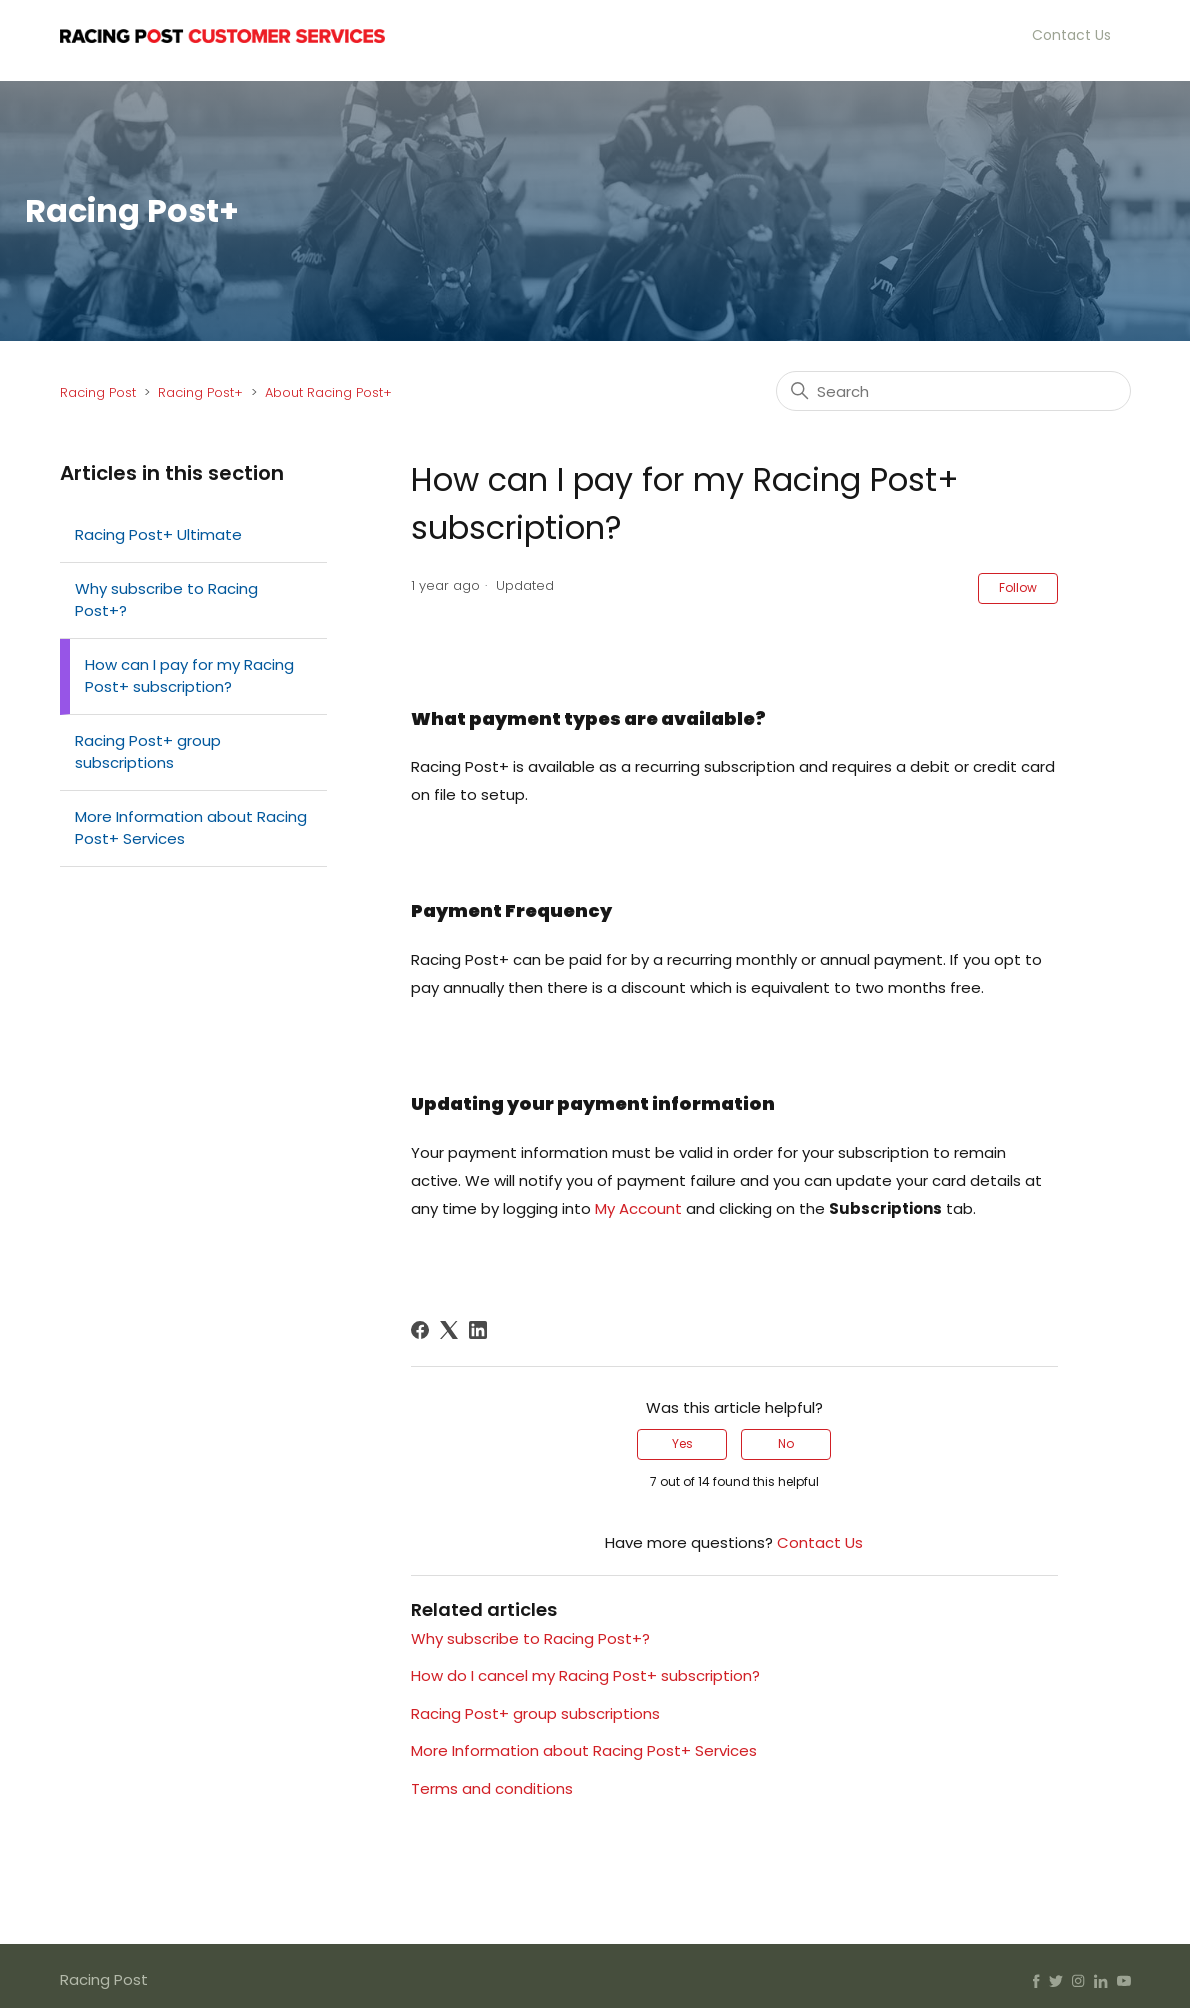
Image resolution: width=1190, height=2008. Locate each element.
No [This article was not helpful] (786, 1443)
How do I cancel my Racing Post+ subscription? (585, 1675)
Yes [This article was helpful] (682, 1443)
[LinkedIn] (478, 1330)
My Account (638, 1208)
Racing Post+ (200, 392)
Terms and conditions (492, 1788)
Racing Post (98, 392)
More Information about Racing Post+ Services (191, 828)
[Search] (953, 391)
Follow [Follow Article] (1018, 587)
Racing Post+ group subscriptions (148, 752)
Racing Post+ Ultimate (158, 534)
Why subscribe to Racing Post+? (166, 600)
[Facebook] (420, 1330)
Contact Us (1071, 35)
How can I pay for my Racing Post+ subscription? (189, 676)
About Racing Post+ (328, 392)
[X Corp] (449, 1330)
